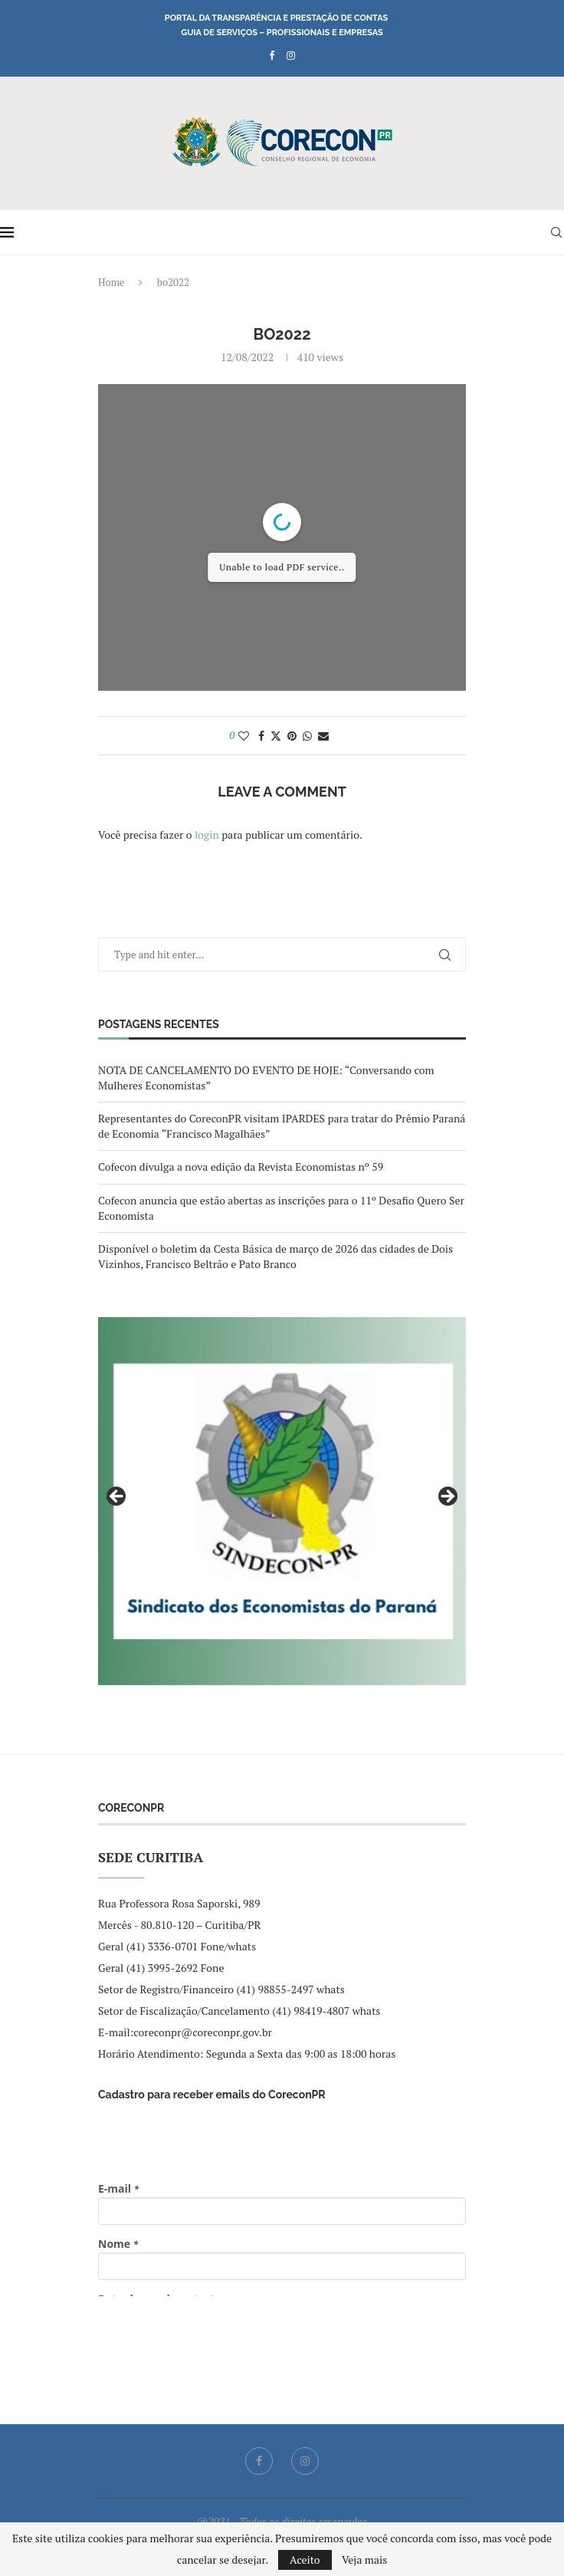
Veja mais (364, 2560)
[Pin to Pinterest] (292, 735)
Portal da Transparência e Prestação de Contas (276, 18)
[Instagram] (291, 55)
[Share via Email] (323, 735)
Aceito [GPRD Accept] (305, 2559)
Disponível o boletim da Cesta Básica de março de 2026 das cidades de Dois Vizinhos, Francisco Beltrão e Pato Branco (275, 1256)
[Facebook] (271, 55)
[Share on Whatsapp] (307, 735)
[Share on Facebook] (261, 735)
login (207, 834)
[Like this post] (243, 735)
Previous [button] (117, 1497)
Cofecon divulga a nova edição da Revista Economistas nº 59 (240, 1166)
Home (111, 282)
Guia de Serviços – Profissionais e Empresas (282, 33)
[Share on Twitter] (276, 735)
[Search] (556, 232)
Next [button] (446, 1497)
